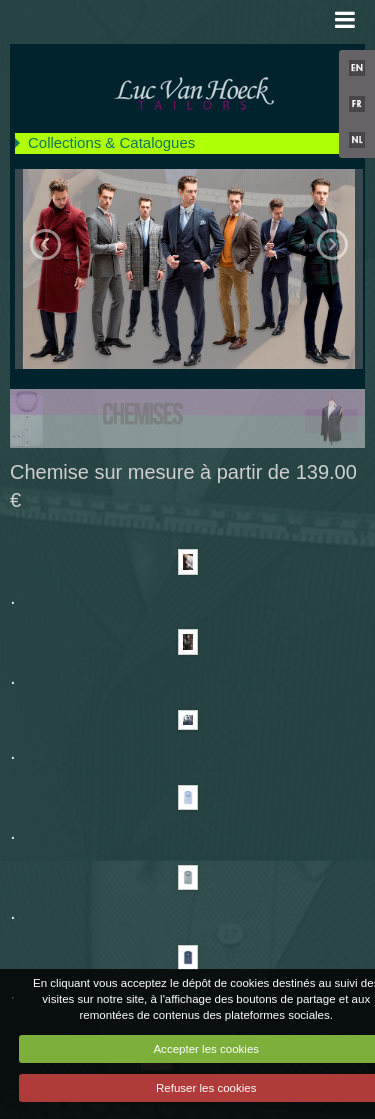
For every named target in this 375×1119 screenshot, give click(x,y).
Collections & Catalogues (111, 142)
